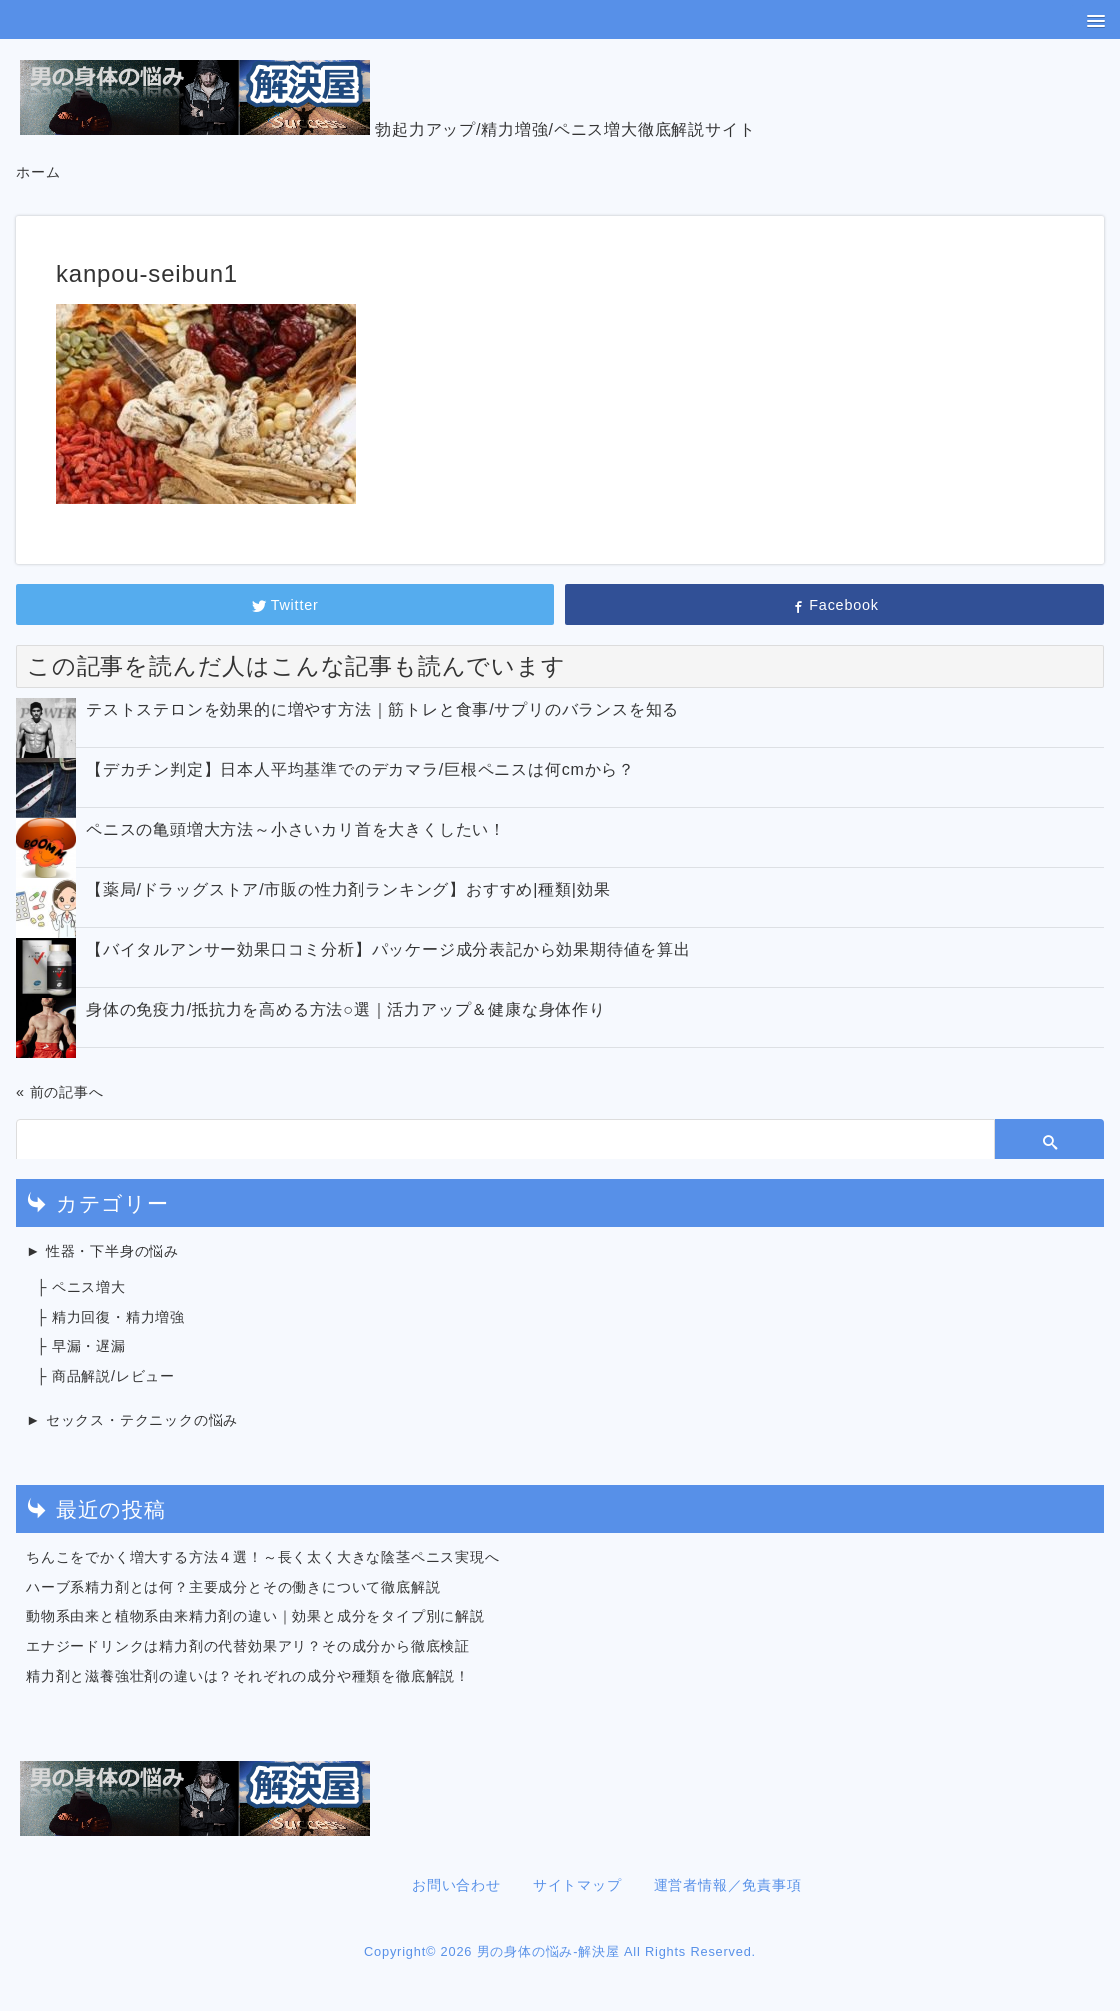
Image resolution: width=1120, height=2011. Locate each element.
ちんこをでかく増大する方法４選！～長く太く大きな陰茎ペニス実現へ (263, 1557)
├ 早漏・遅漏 (81, 1346)
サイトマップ (577, 1885)
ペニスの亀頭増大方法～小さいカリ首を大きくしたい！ (296, 829)
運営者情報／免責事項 (728, 1885)
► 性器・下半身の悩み (102, 1251)
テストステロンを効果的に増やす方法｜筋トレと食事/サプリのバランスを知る (382, 709)
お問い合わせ (456, 1885)
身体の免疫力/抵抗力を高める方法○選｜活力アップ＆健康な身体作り (346, 1009)
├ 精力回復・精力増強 (110, 1317)
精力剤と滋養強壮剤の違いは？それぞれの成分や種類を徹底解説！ (248, 1676)
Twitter (285, 605)
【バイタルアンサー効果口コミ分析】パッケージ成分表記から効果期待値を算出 (388, 949)
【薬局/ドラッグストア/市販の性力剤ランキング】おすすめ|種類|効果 (348, 889)
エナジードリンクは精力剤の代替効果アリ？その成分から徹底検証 (248, 1646)
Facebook (834, 605)
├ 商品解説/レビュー (105, 1376)
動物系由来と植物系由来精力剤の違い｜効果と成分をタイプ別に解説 (255, 1616)
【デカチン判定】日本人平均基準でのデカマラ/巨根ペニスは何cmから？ (360, 769)
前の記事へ (67, 1092)
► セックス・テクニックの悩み (132, 1420)
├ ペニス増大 (81, 1287)
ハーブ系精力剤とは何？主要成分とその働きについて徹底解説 (233, 1587)
